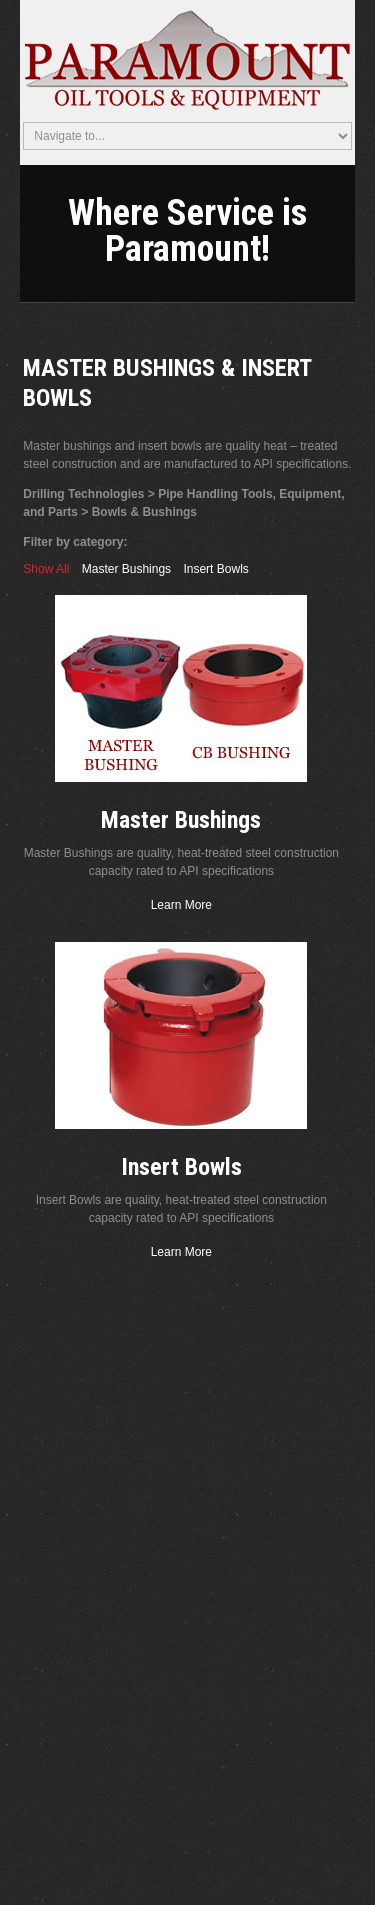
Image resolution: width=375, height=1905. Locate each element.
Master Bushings (126, 569)
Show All (46, 569)
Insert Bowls (215, 569)
